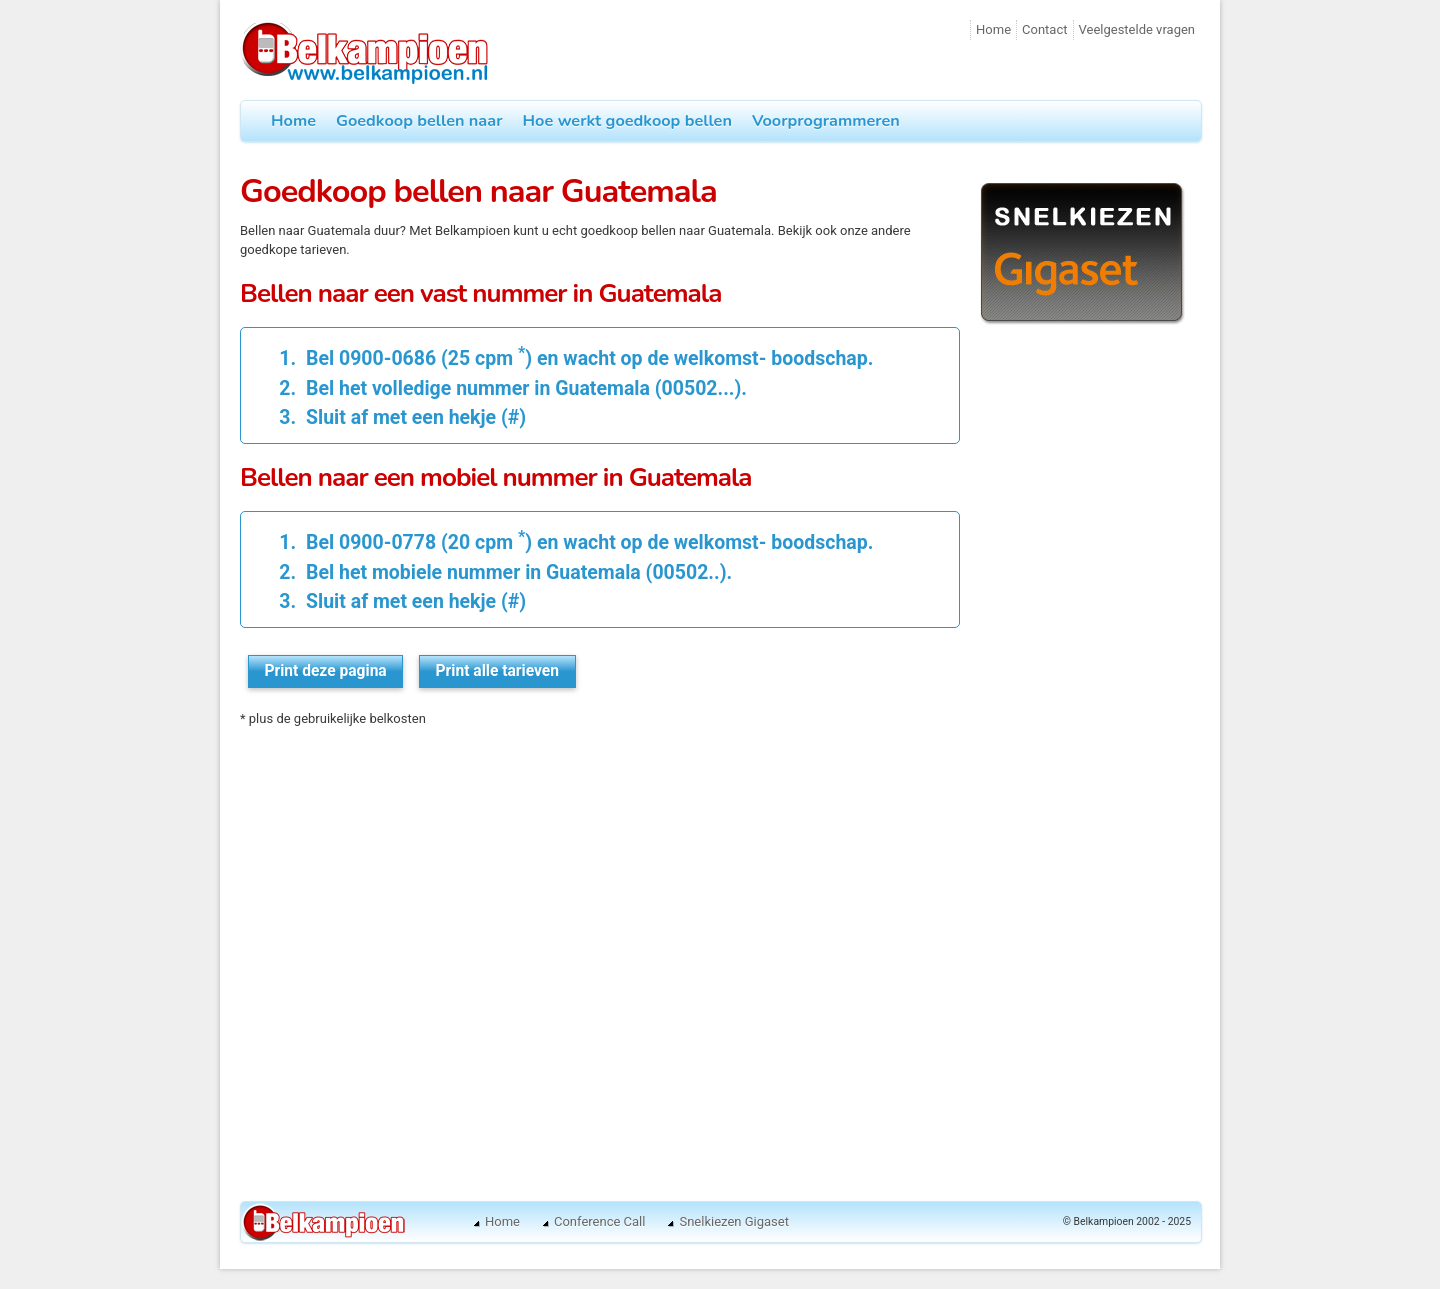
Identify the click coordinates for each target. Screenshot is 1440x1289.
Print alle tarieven (497, 671)
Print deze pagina (325, 671)
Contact (1044, 29)
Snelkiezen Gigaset (733, 1221)
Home (993, 29)
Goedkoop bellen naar (419, 121)
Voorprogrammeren (826, 121)
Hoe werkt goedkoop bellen (627, 121)
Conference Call (599, 1221)
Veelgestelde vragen (1137, 29)
